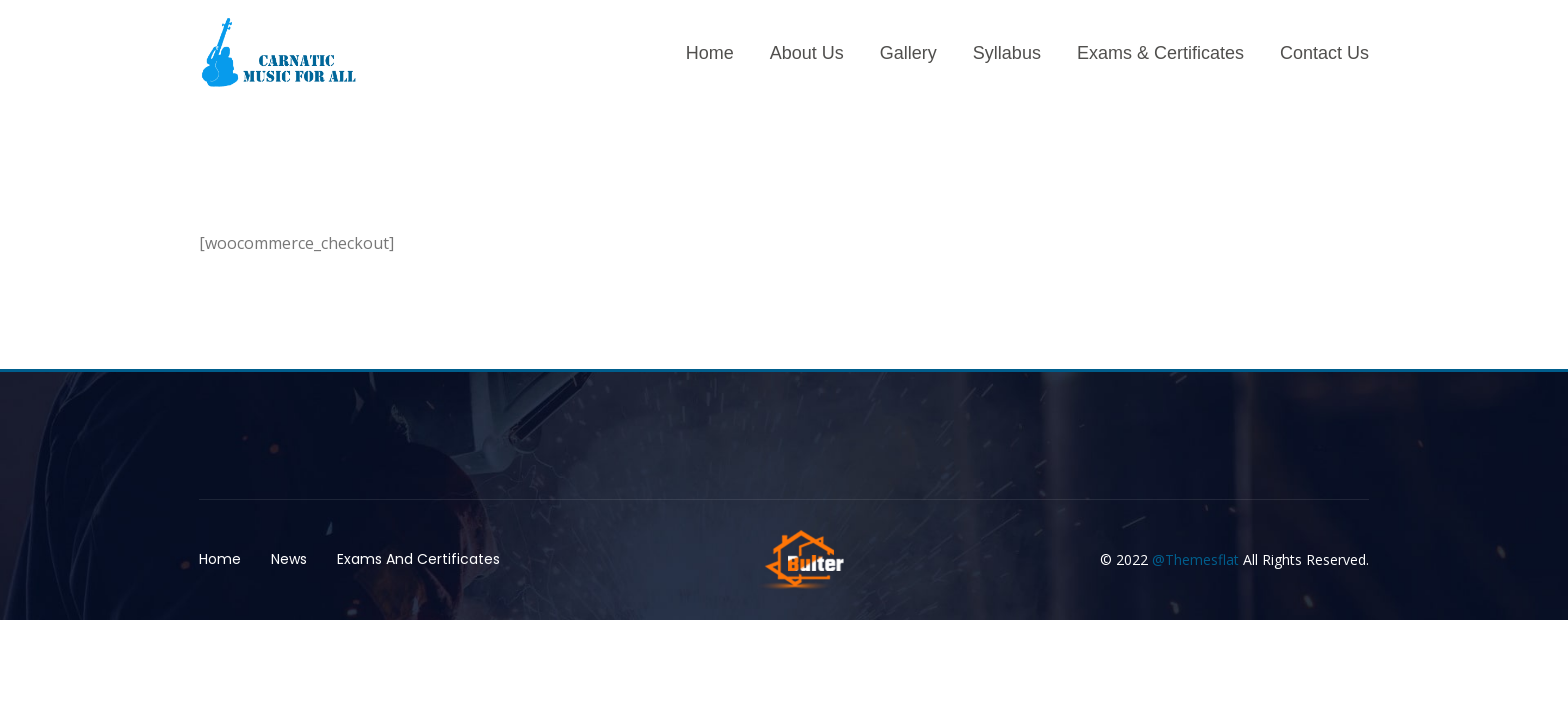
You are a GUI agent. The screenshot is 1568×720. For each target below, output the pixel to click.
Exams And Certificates (418, 559)
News (289, 559)
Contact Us (1324, 53)
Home (710, 53)
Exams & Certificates (1160, 53)
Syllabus (1007, 53)
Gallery (908, 53)
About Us (807, 53)
